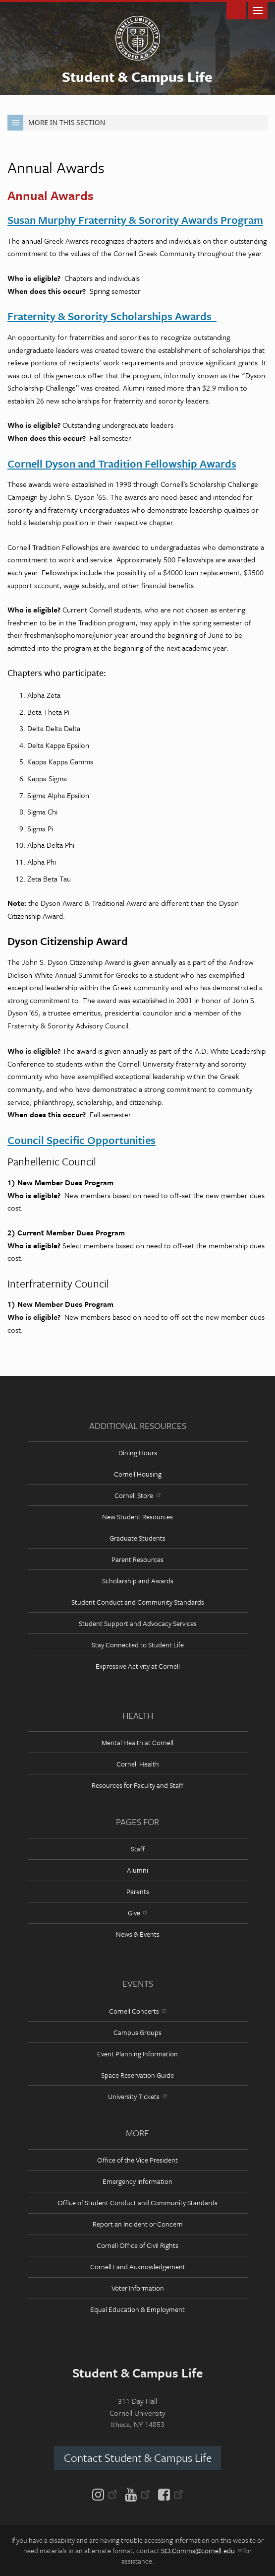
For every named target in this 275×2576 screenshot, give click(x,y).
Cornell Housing (138, 1474)
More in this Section (56, 123)
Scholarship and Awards (137, 1580)
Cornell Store (137, 1495)
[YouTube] (137, 2494)
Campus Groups (137, 2032)
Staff (138, 1848)
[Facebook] (168, 2494)
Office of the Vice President (137, 2160)
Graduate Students (137, 1538)
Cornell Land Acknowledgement (137, 2266)
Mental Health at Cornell (137, 1742)
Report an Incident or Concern (138, 2224)
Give (137, 1912)
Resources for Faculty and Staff (137, 1785)
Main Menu (258, 9)
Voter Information (137, 2288)
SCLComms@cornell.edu (201, 2550)
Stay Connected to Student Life (138, 1644)
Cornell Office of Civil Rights (137, 2245)
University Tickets (137, 2096)
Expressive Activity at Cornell (138, 1666)
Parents (137, 1891)
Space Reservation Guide (137, 2075)
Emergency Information (137, 2181)
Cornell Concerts (137, 2011)
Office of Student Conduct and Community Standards (137, 2202)
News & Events (138, 1934)
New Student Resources (137, 1516)
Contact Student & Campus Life (138, 2457)
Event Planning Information (137, 2053)
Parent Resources (137, 1559)
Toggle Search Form (236, 9)
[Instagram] (106, 2494)
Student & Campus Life (137, 76)
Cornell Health (137, 1764)
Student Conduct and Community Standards (137, 1602)
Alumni (137, 1870)
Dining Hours (137, 1452)
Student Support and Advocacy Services (138, 1623)
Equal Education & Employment (137, 2309)
